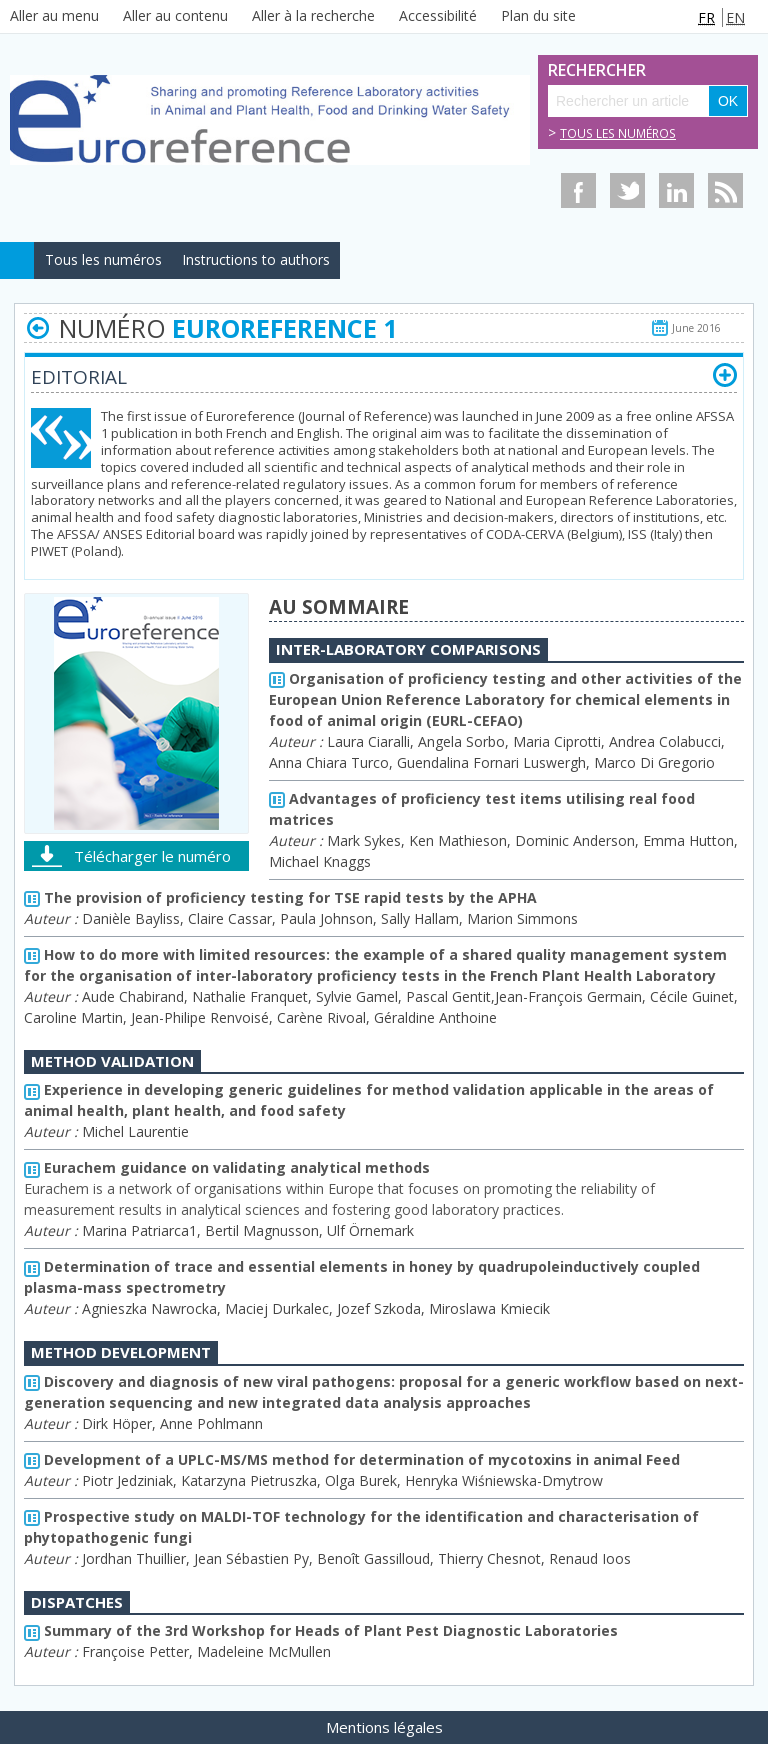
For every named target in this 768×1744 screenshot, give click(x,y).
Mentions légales (384, 1727)
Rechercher (570, 70)
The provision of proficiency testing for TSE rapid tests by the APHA (280, 897)
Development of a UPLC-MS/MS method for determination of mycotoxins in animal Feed (352, 1459)
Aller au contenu (175, 15)
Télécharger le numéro (152, 856)
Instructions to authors (256, 259)
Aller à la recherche (313, 15)
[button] (725, 375)
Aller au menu (54, 15)
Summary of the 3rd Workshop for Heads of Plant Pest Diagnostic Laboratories (321, 1630)
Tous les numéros (618, 133)
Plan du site (538, 15)
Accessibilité (438, 15)
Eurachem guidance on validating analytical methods (227, 1167)
